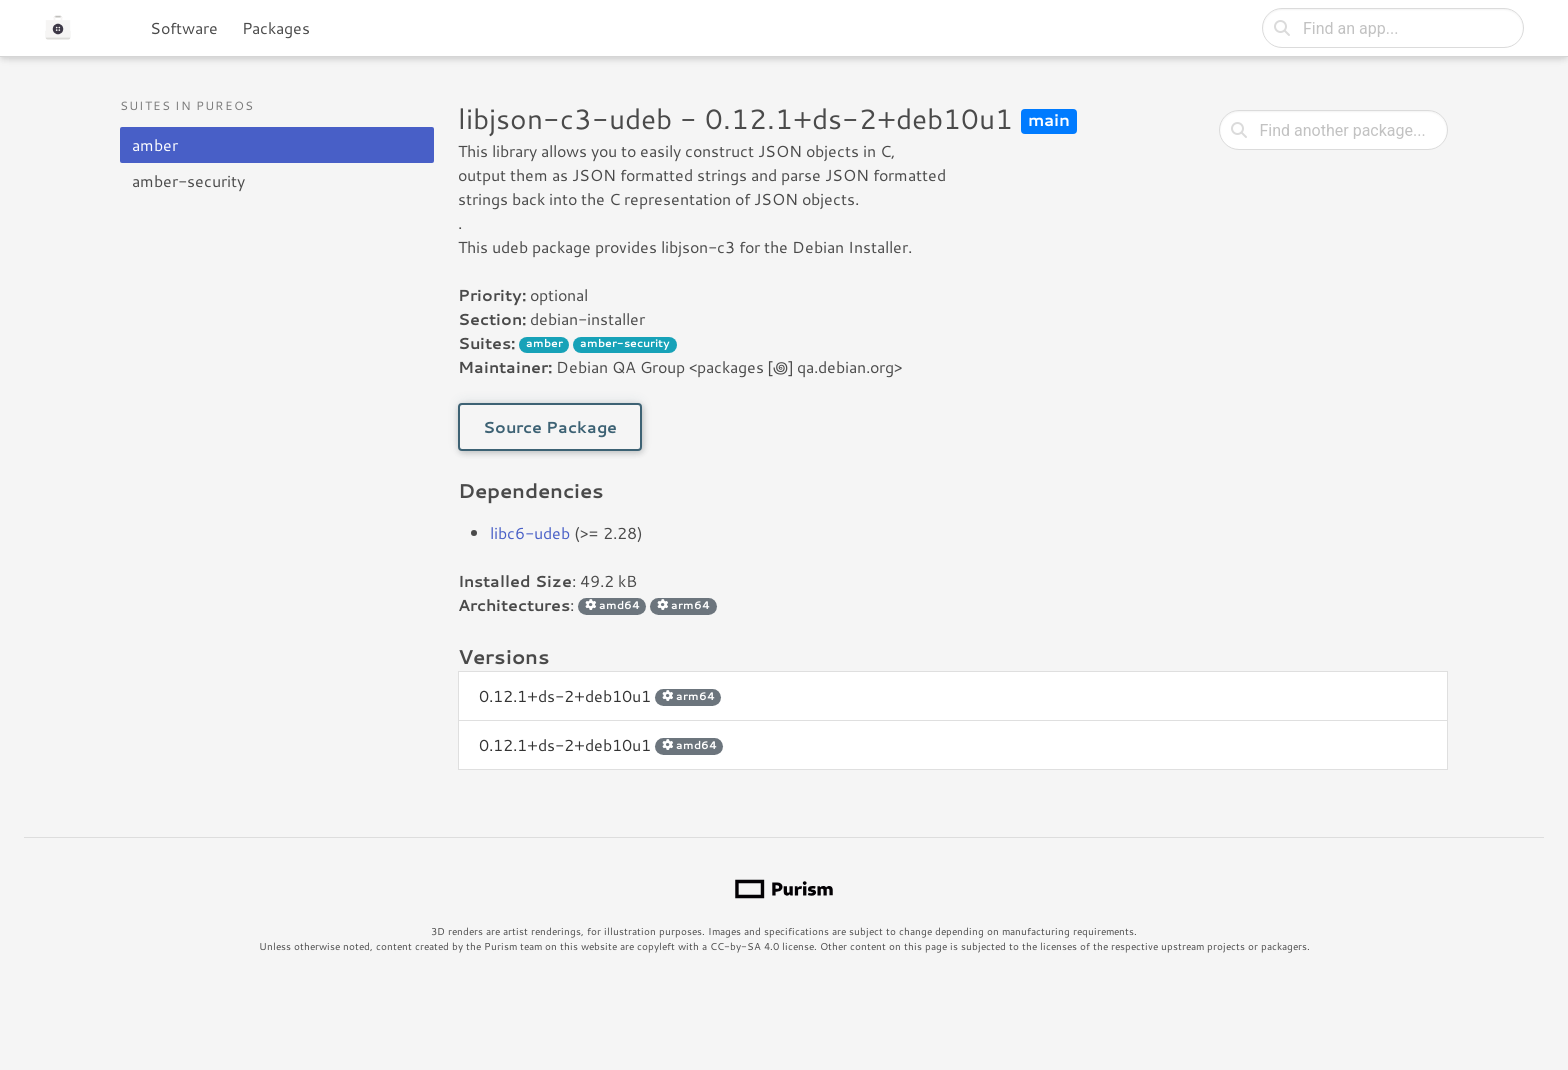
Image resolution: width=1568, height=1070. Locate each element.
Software (184, 27)
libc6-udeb (530, 532)
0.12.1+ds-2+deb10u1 (600, 695)
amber (155, 144)
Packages (276, 27)
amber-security (188, 180)
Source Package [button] (550, 426)
